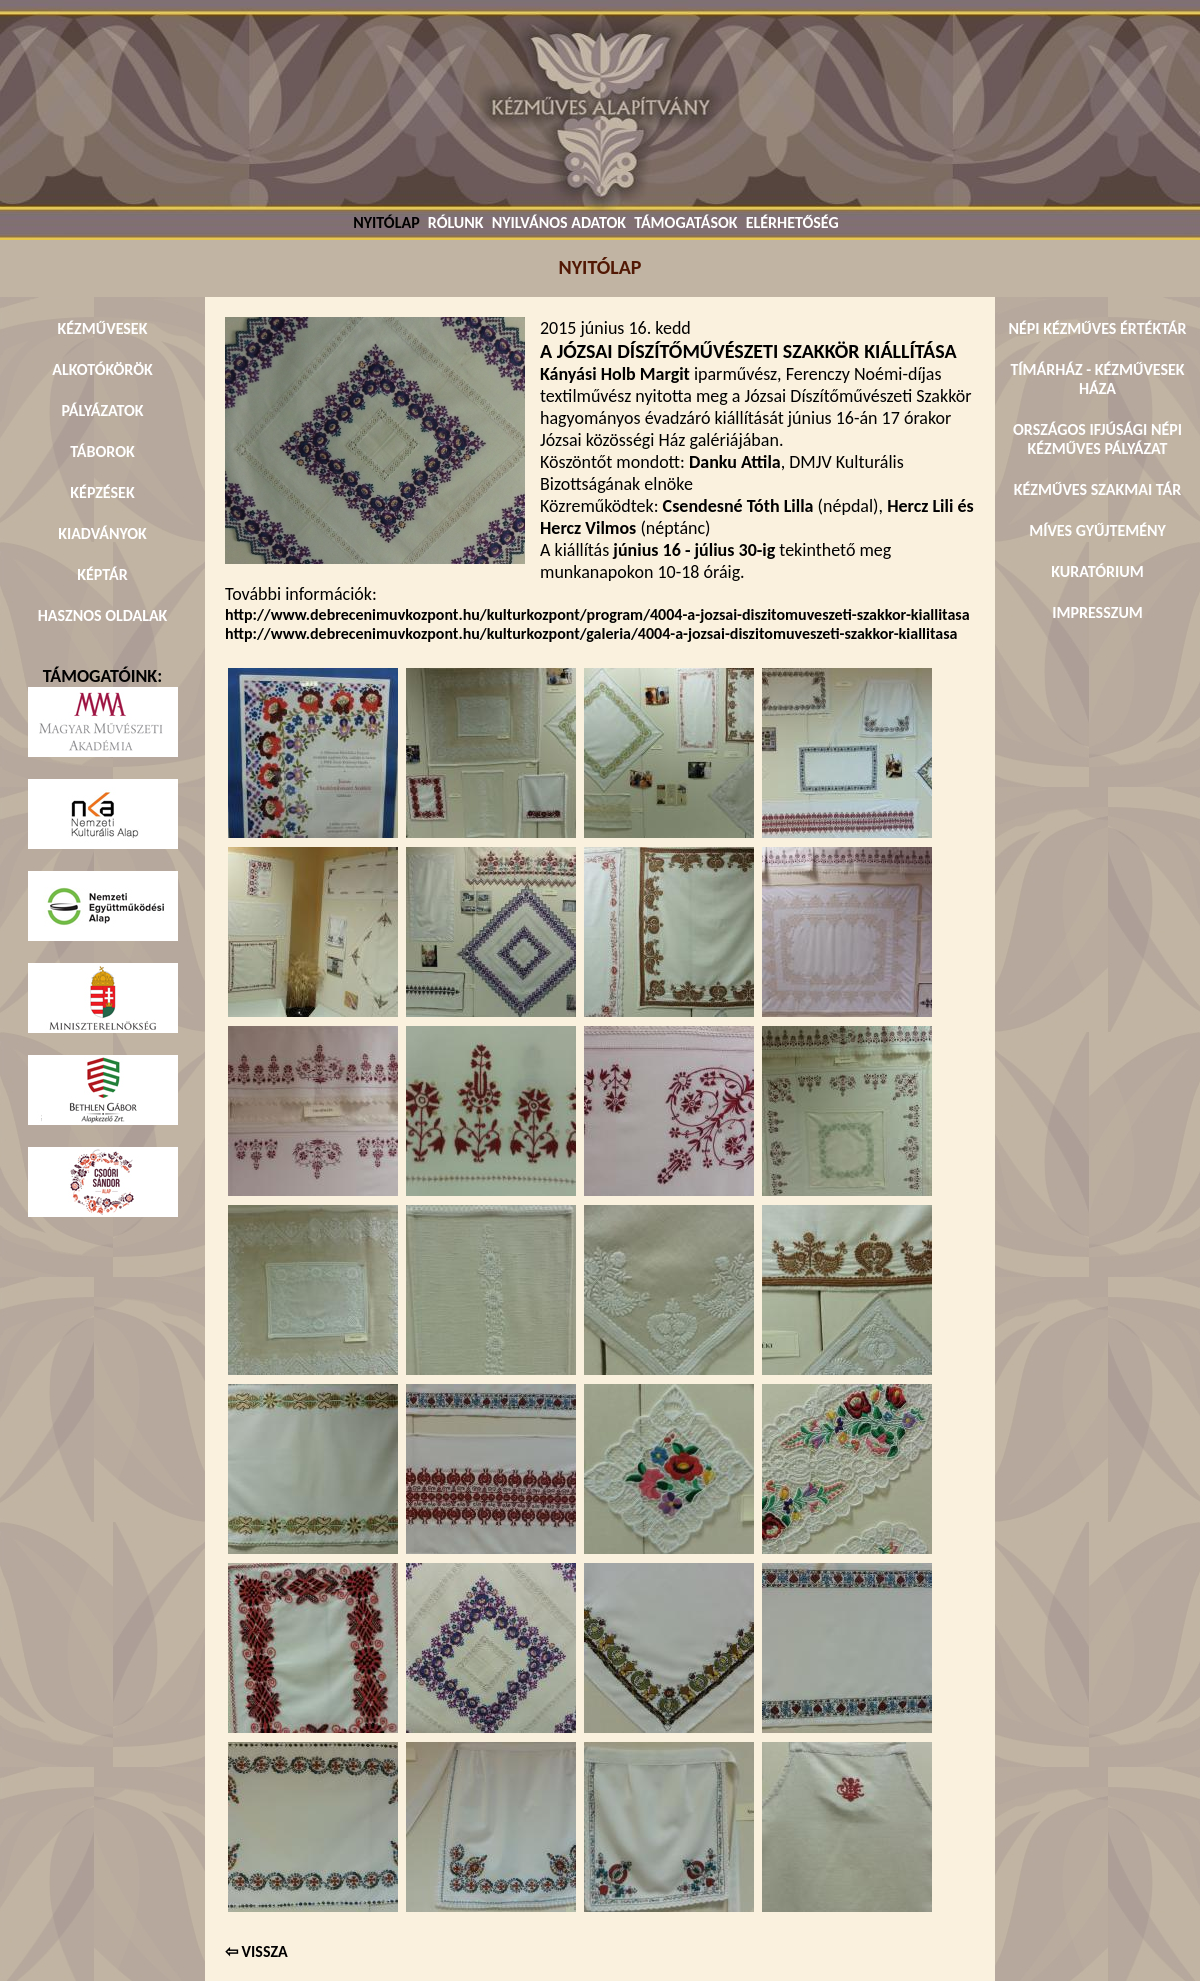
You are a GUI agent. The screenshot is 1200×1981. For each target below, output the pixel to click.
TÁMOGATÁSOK (685, 222)
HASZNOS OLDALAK (103, 615)
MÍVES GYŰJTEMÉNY (1097, 530)
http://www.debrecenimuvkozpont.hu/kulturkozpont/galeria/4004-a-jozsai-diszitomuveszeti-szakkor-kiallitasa (591, 633)
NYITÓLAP (386, 222)
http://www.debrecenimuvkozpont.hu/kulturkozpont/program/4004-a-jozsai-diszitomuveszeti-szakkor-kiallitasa (597, 614)
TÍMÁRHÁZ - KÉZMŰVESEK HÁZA (1097, 379)
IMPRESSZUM (1097, 612)
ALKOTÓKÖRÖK (102, 369)
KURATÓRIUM (1097, 571)
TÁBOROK (102, 451)
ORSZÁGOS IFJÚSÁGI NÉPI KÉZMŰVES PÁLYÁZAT (1097, 439)
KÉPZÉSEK (102, 492)
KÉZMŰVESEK (103, 328)
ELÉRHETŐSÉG (792, 222)
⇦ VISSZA (256, 1951)
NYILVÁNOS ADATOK (559, 222)
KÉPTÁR (102, 574)
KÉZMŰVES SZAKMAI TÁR (1097, 489)
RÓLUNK (456, 222)
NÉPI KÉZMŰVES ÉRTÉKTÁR (1097, 328)
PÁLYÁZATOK (102, 410)
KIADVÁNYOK (102, 533)
